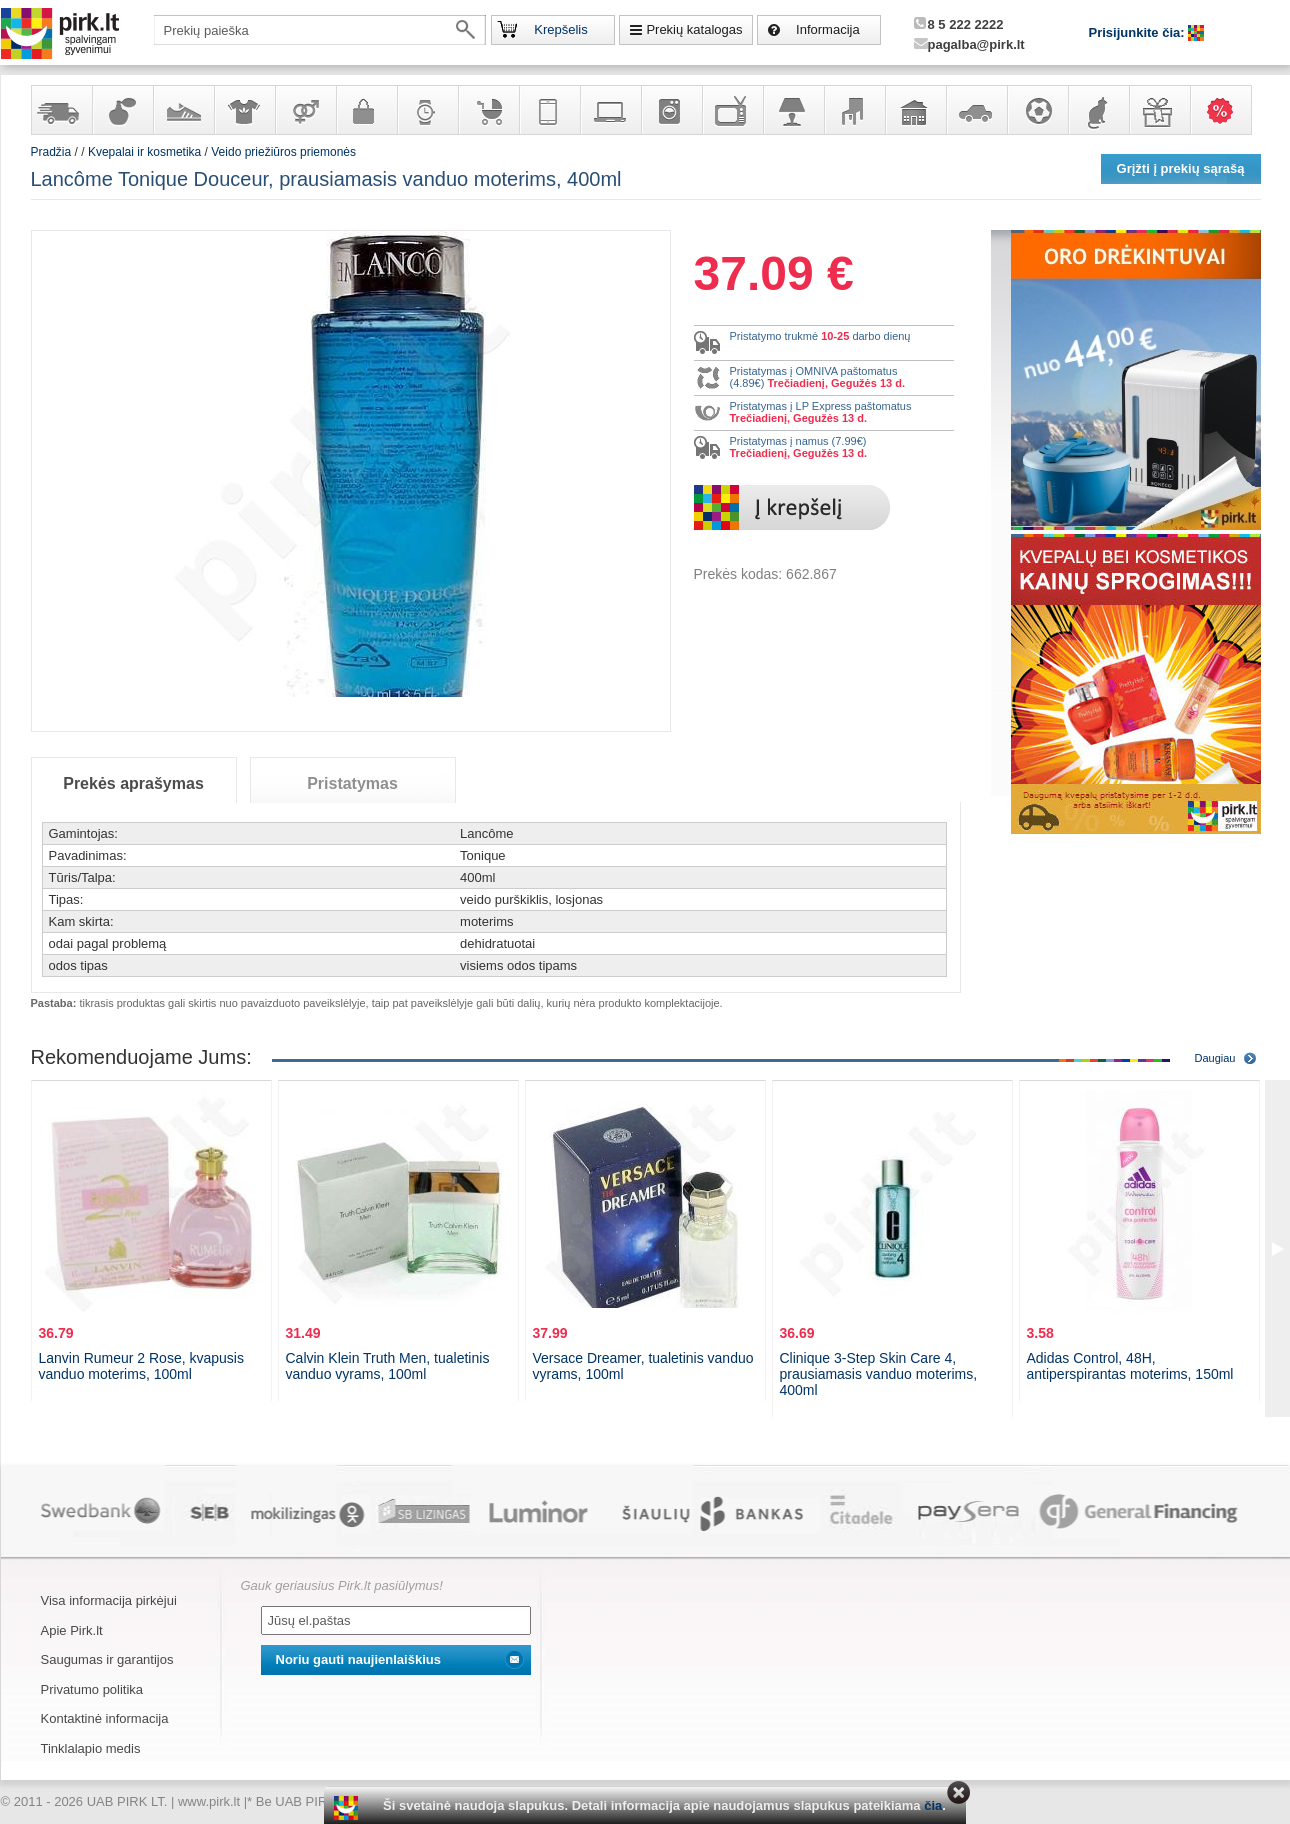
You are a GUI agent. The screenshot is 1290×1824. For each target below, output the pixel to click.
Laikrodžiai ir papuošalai (427, 110)
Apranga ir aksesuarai (244, 110)
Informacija (828, 29)
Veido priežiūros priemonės (283, 152)
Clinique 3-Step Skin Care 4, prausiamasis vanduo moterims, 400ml (879, 1374)
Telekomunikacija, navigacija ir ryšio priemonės (549, 110)
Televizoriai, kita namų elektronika (732, 110)
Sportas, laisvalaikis (1037, 110)
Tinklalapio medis (91, 1748)
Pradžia (51, 152)
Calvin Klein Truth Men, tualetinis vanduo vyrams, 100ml (388, 1366)
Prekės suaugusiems (305, 110)
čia (933, 1805)
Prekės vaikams (488, 110)
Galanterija (366, 110)
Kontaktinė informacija (105, 1718)
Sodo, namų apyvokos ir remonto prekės (915, 110)
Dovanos (1159, 110)
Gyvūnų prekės (1098, 110)
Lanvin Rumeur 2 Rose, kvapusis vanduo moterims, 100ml (141, 1366)
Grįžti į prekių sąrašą (1181, 168)
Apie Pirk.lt (72, 1630)
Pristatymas (352, 783)
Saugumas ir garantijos (107, 1659)
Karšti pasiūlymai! (1227, 110)
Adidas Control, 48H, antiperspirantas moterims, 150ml (1130, 1366)
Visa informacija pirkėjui (109, 1600)
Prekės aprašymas (133, 783)
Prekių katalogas (694, 29)
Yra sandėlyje (61, 110)
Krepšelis (560, 29)
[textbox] (320, 30)
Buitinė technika (671, 110)
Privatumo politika (92, 1689)
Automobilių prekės (976, 110)
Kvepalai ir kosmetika (122, 110)
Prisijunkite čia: (1139, 32)
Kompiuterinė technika (610, 110)
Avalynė (183, 110)
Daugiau (1215, 1058)
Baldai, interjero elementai (854, 110)
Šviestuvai (793, 110)
